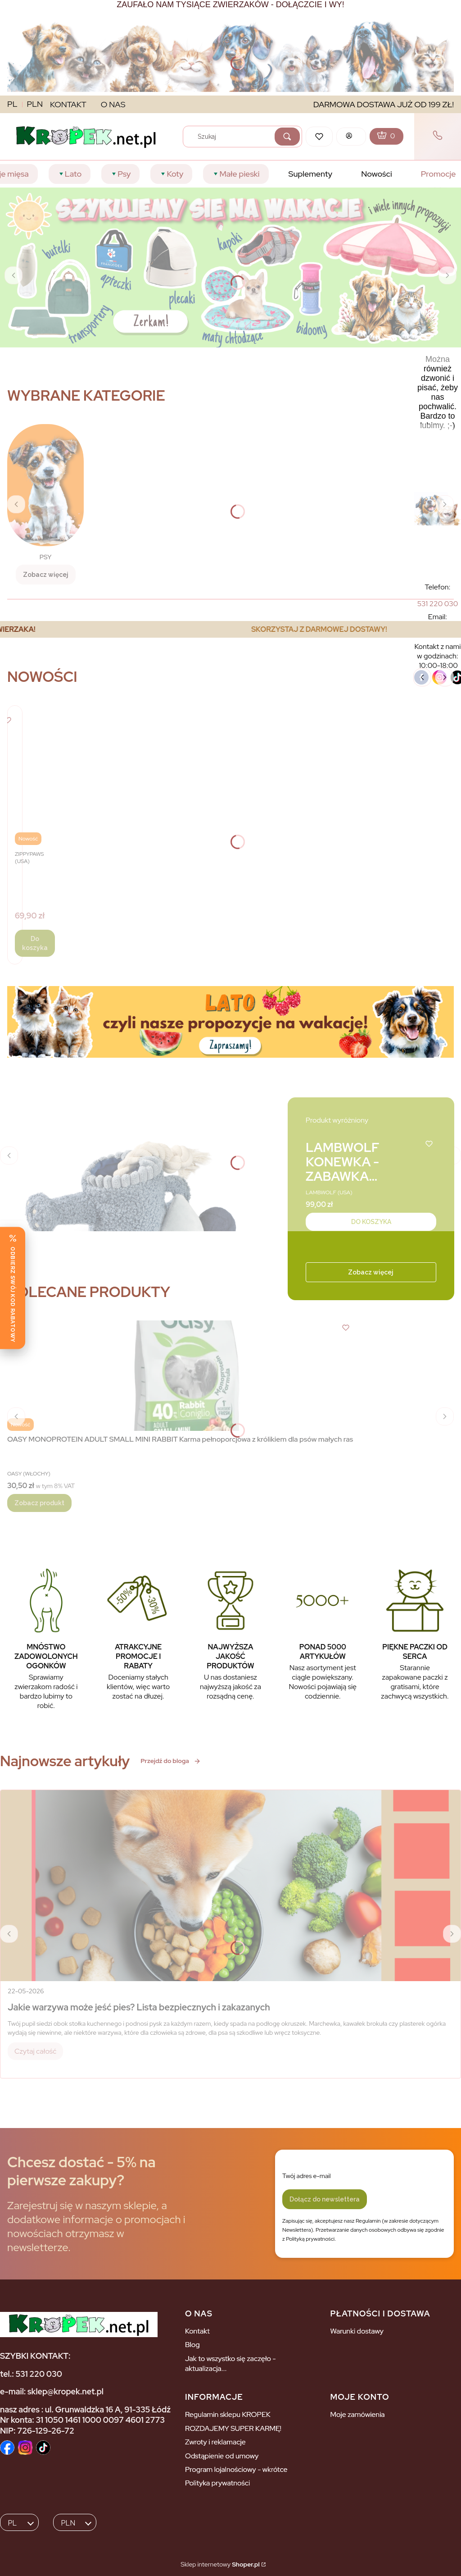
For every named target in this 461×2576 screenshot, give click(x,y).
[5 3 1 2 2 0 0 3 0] (437, 603)
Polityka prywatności (217, 2483)
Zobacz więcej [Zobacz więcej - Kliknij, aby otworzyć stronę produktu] (370, 1272)
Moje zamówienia (357, 2414)
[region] (230, 629)
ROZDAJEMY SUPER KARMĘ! (233, 2428)
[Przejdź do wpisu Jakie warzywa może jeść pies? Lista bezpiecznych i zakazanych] (230, 1885)
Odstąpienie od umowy (221, 2456)
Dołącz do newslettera (324, 2199)
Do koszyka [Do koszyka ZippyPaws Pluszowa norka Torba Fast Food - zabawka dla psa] (35, 943)
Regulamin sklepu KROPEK (228, 2414)
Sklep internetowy (220, 2564)
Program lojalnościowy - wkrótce (236, 2469)
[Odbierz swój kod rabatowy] (12, 1288)
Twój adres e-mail (306, 2176)
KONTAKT (68, 104)
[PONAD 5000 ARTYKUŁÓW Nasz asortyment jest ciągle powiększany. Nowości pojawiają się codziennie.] (323, 1633)
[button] (287, 137)
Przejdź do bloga (170, 1761)
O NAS (113, 104)
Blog (192, 2344)
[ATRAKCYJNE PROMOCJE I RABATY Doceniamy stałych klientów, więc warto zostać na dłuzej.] (138, 1633)
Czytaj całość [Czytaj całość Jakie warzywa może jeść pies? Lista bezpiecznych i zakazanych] (35, 2051)
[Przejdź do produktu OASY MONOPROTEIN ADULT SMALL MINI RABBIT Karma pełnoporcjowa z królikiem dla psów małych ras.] (180, 1375)
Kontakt (197, 2331)
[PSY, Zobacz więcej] (45, 504)
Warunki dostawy (357, 2331)
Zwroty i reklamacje (215, 2442)
